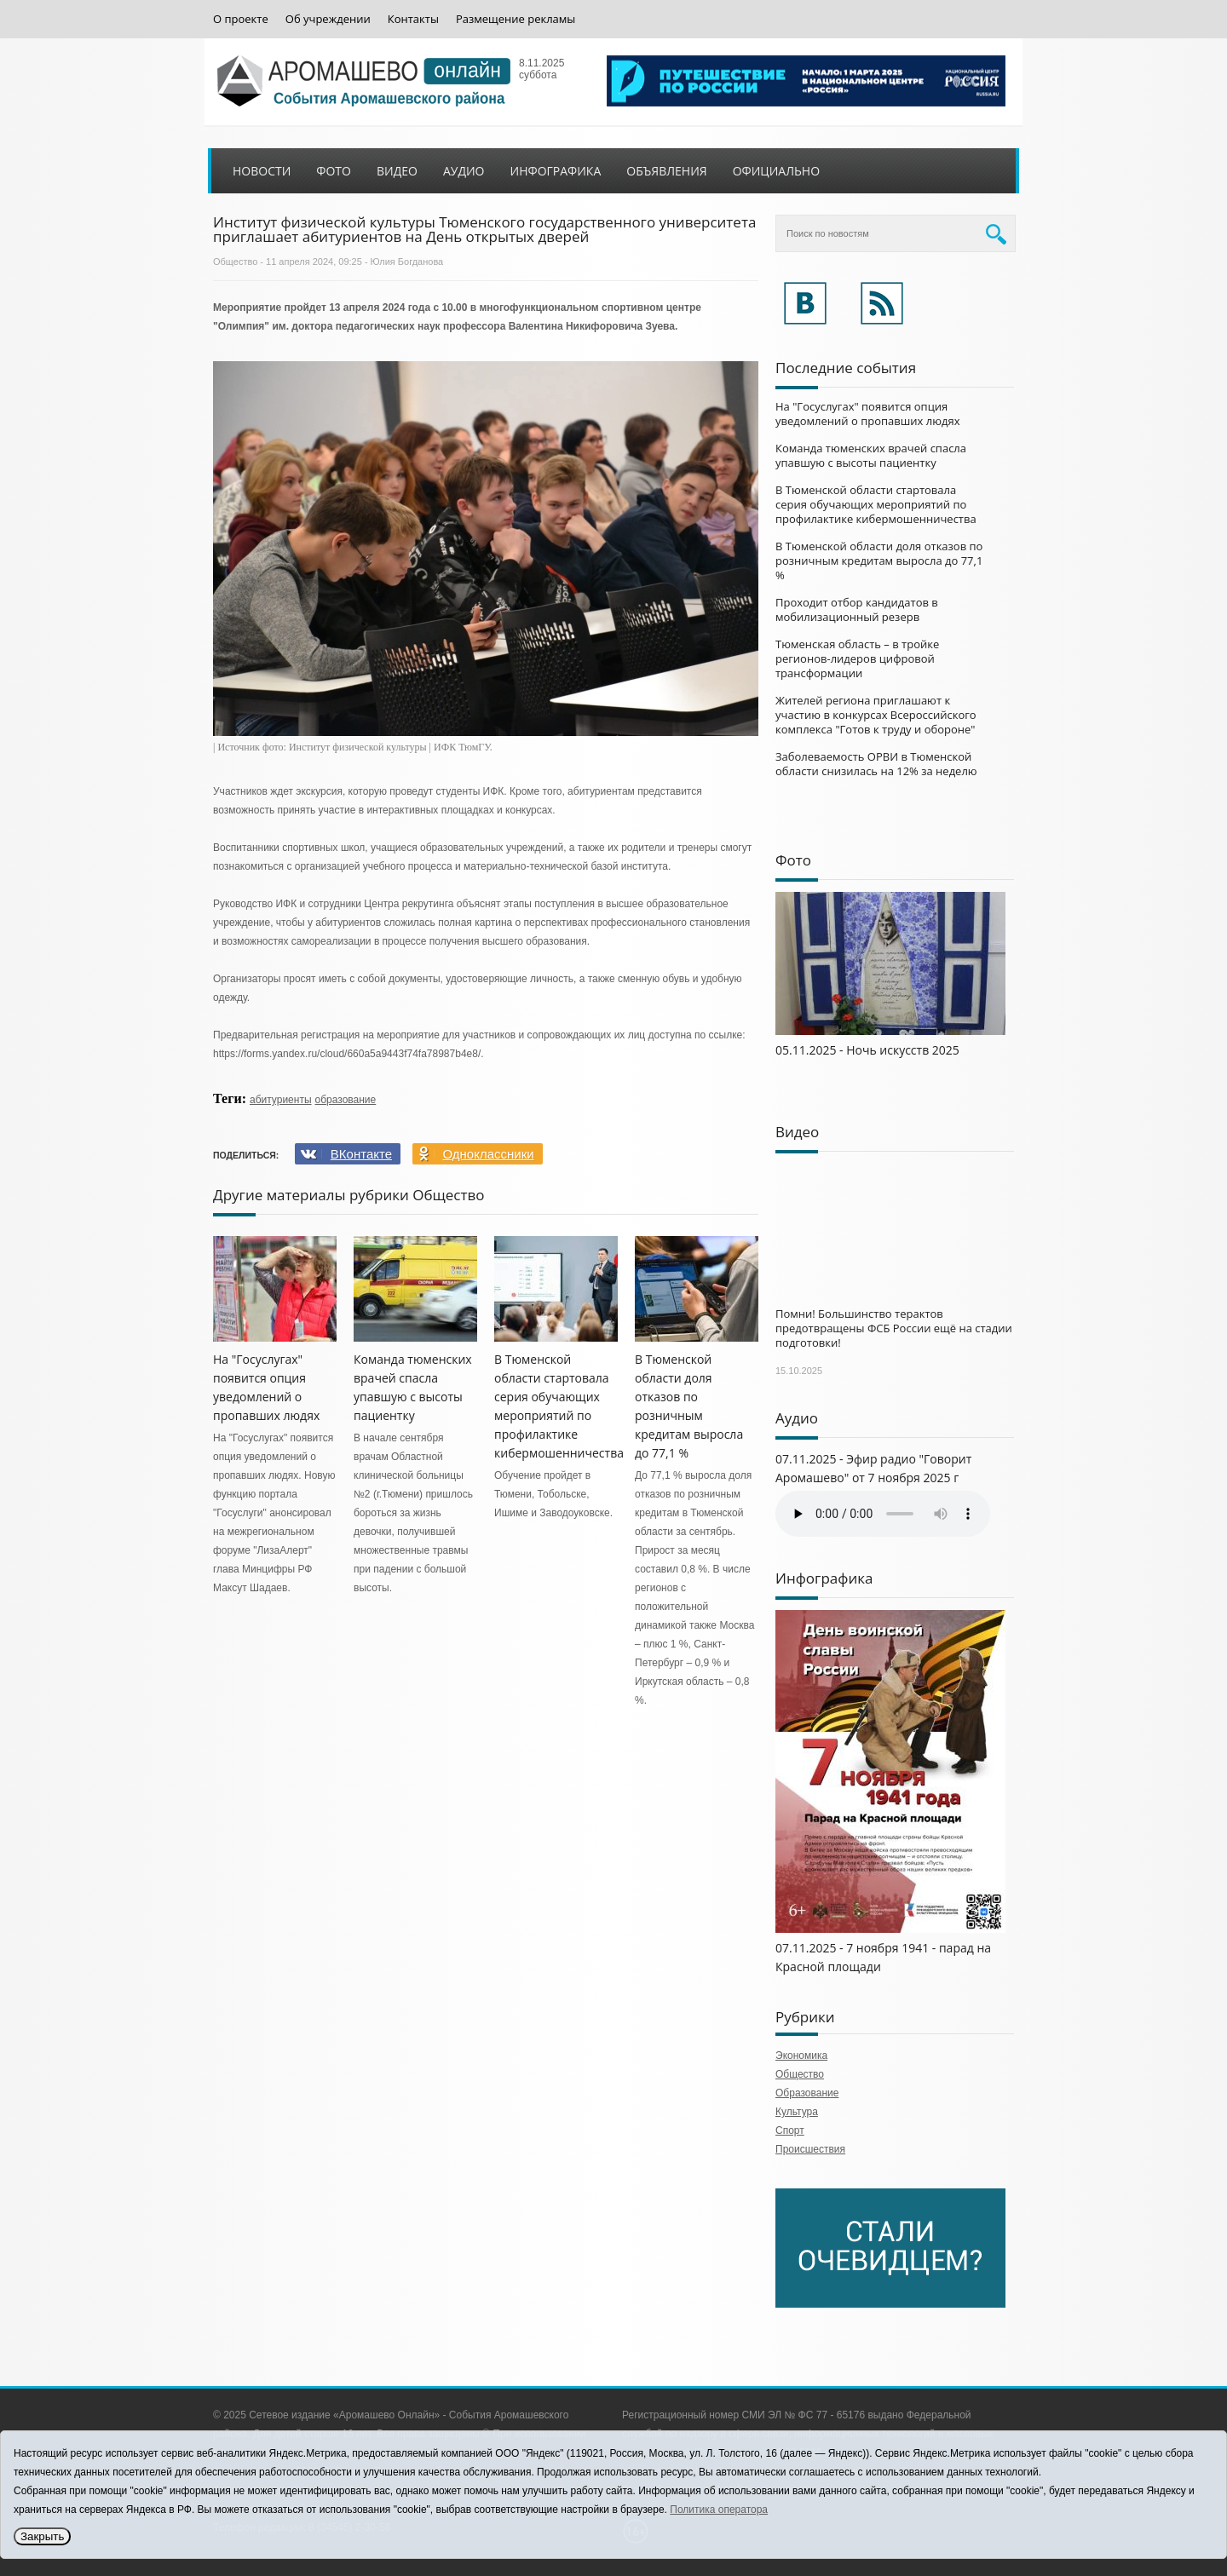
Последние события (845, 367)
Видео (397, 171)
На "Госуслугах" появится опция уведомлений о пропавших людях (867, 413)
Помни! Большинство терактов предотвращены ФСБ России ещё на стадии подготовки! (893, 1328)
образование (346, 1100)
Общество (235, 261)
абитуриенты (281, 1100)
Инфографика (556, 171)
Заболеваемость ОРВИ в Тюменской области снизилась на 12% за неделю (876, 764)
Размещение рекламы (515, 19)
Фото (333, 171)
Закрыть (42, 2536)
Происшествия (810, 2149)
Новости (262, 171)
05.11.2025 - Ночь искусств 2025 (867, 1050)
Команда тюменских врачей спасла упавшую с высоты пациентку (870, 455)
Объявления (666, 171)
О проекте (240, 19)
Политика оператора (719, 2510)
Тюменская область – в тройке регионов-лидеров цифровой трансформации (857, 658)
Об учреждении (328, 19)
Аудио (464, 171)
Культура (796, 2112)
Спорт (789, 2130)
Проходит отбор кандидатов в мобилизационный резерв (856, 609)
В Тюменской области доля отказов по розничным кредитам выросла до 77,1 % (878, 560)
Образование (806, 2093)
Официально (776, 171)
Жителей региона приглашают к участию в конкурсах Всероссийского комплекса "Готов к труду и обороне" (875, 715)
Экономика (801, 2055)
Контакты (413, 19)
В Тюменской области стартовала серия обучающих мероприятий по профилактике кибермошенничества (875, 504)
